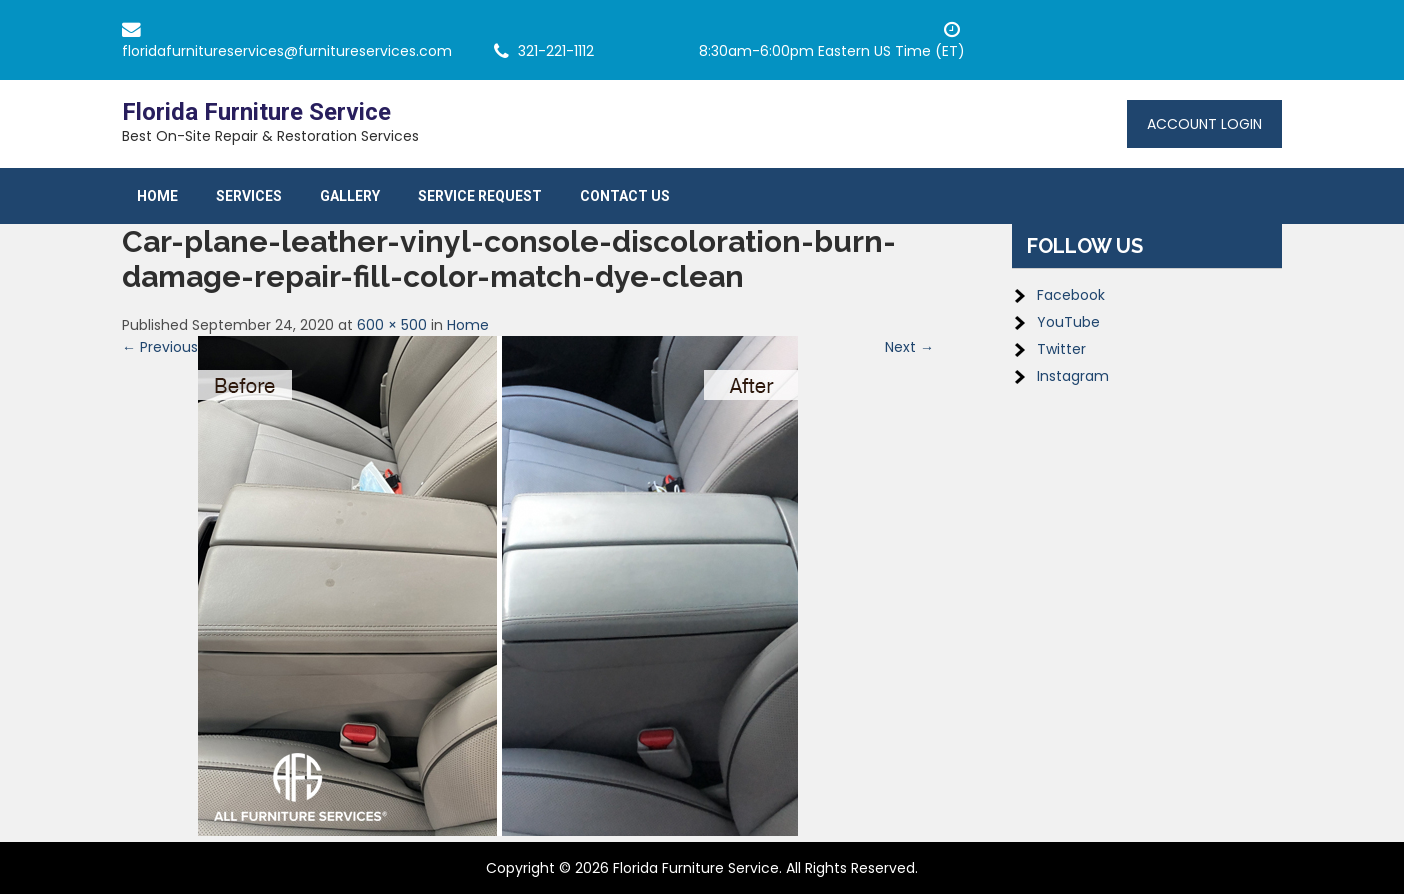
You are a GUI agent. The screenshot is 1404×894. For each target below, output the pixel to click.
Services (249, 196)
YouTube (1068, 322)
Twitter (1061, 349)
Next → (909, 347)
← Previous (160, 347)
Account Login (1204, 124)
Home (157, 196)
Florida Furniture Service (256, 112)
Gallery (350, 196)
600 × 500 (392, 325)
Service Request (480, 196)
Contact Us (625, 196)
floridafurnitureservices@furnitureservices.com (287, 51)
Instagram (1073, 376)
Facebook (1071, 295)
